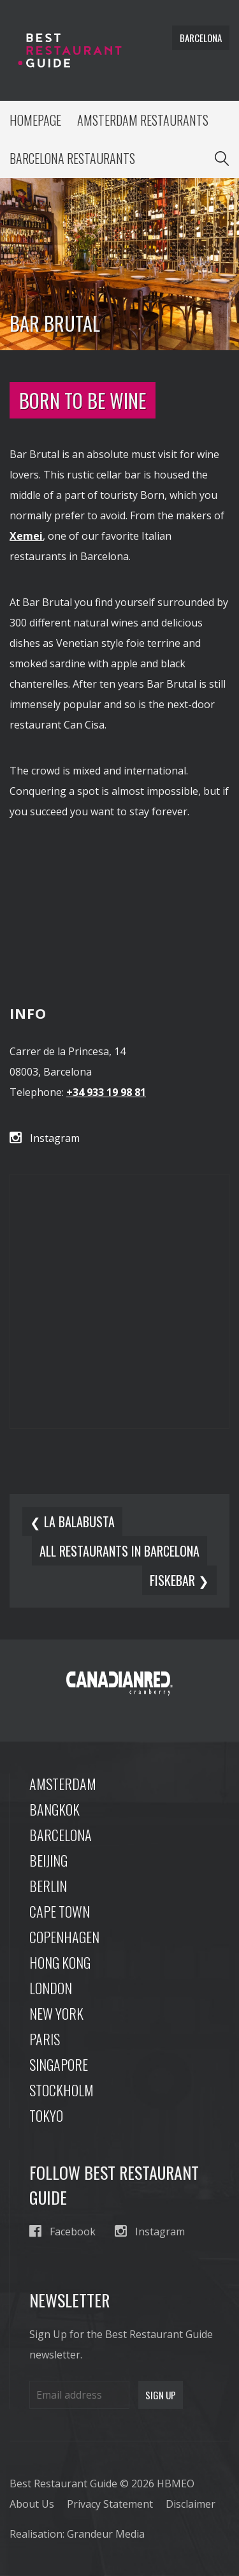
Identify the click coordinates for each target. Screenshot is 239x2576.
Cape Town (59, 1911)
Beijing (48, 1860)
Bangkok (54, 1809)
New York (56, 2013)
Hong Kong (60, 1962)
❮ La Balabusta (72, 1521)
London (50, 1988)
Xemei (26, 536)
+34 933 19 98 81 (106, 1092)
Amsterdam (62, 1783)
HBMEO (175, 2483)
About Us (32, 2504)
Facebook (62, 2231)
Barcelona (60, 1835)
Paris (44, 2039)
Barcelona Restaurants (72, 158)
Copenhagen (64, 1937)
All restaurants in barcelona (119, 1550)
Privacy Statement (110, 2504)
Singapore (58, 2064)
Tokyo (46, 2115)
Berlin (48, 1886)
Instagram (45, 1137)
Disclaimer (190, 2504)
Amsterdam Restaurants (142, 120)
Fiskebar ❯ (179, 1580)
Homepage (35, 120)
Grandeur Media (106, 2534)
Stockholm (61, 2090)
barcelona (201, 38)
